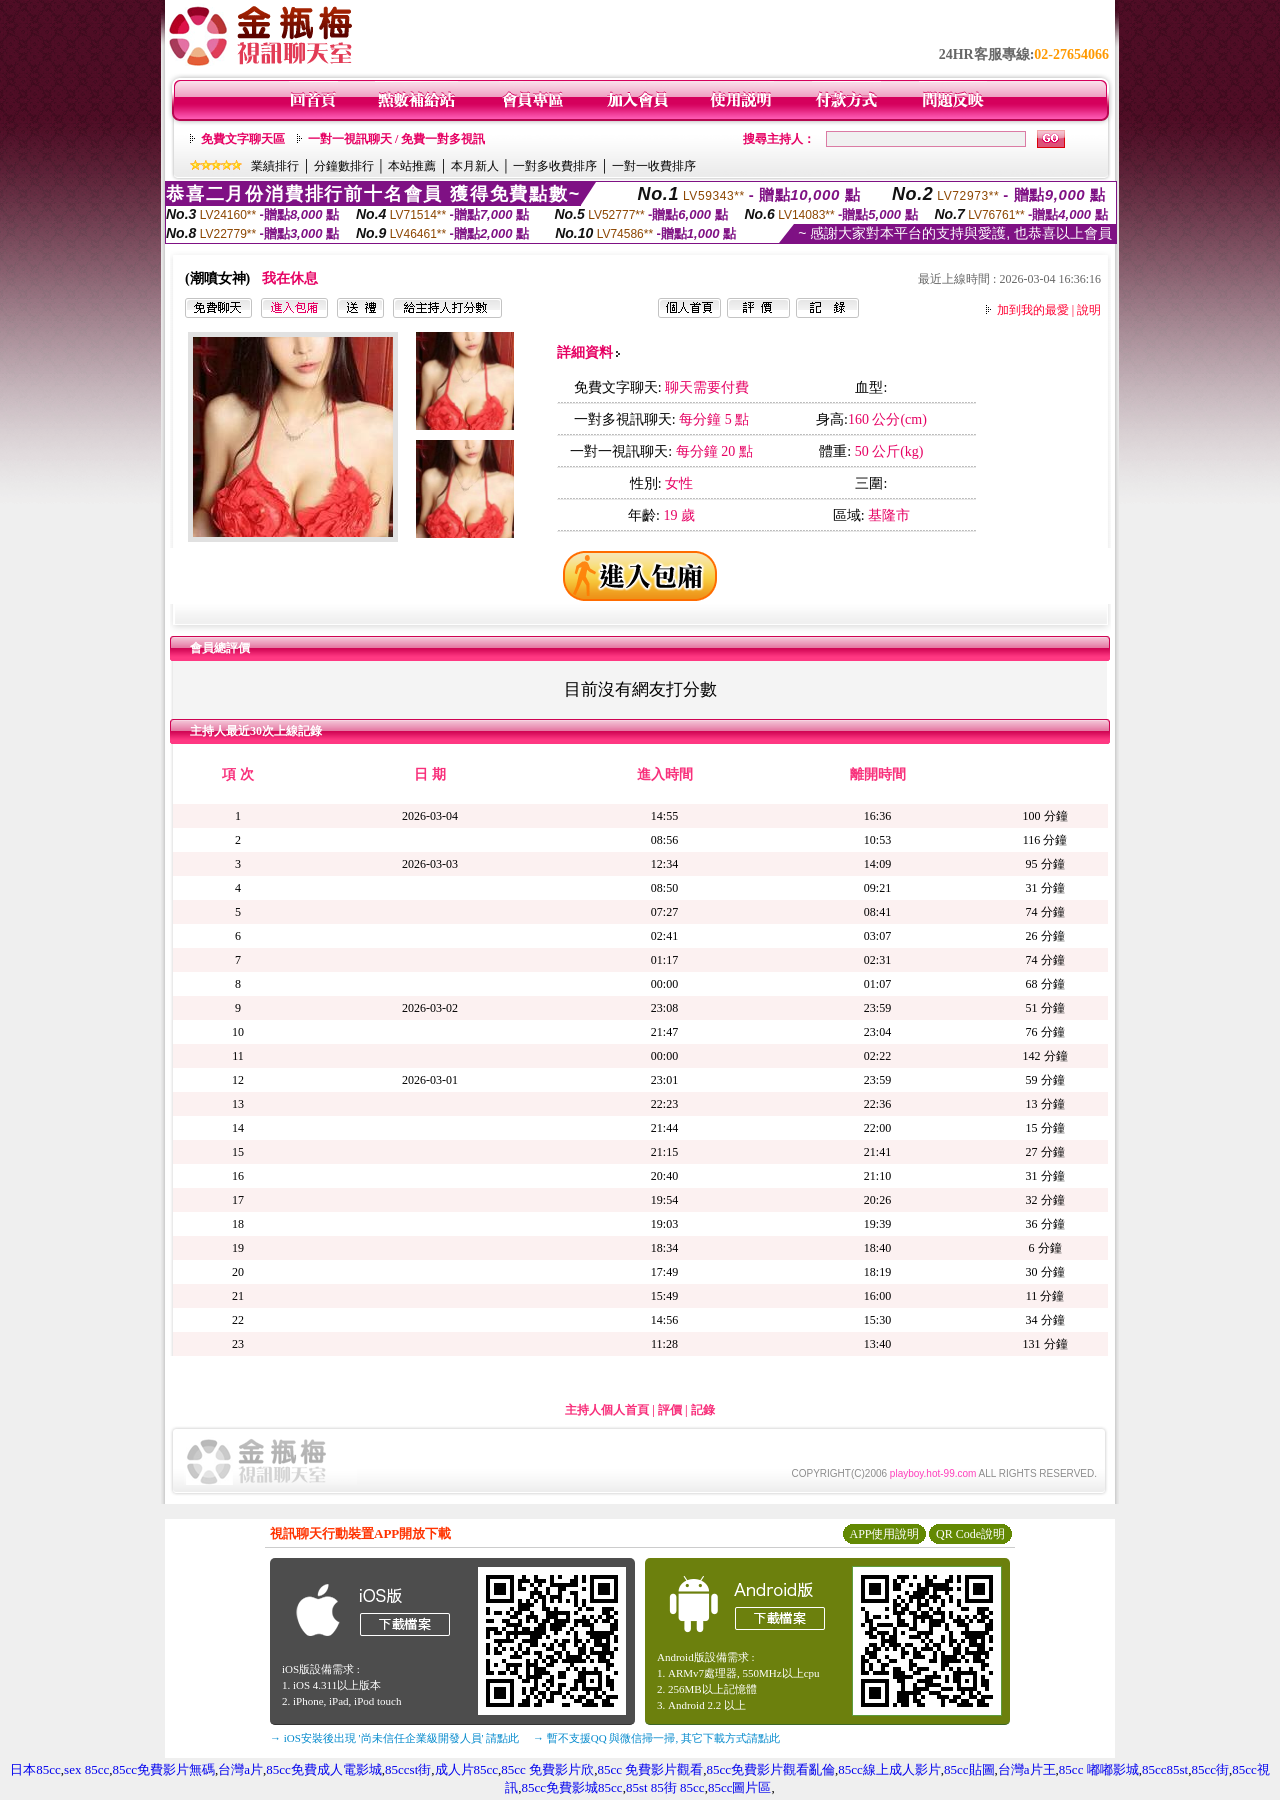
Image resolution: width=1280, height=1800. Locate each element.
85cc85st (1165, 1769)
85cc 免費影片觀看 (650, 1769)
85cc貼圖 (969, 1769)
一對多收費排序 (555, 166)
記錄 (703, 1410)
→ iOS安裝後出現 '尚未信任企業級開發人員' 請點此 (394, 1738)
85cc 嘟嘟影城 (1099, 1769)
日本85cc (35, 1769)
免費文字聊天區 (243, 139)
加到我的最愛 (1033, 310)
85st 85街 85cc (665, 1787)
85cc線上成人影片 (889, 1769)
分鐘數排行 (344, 166)
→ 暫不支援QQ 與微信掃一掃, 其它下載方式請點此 (656, 1738)
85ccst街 (408, 1769)
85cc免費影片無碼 (163, 1769)
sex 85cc (86, 1769)
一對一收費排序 (654, 166)
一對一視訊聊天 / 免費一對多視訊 (396, 139)
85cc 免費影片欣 (547, 1769)
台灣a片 (240, 1769)
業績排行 (275, 166)
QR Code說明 (970, 1534)
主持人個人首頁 (607, 1410)
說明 (1089, 310)
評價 (670, 1410)
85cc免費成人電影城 (324, 1769)
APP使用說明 (884, 1534)
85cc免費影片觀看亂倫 (770, 1769)
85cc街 (1210, 1769)
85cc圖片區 (740, 1787)
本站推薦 (412, 166)
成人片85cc (467, 1769)
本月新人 (475, 166)
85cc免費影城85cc (572, 1787)
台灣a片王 (1027, 1769)
